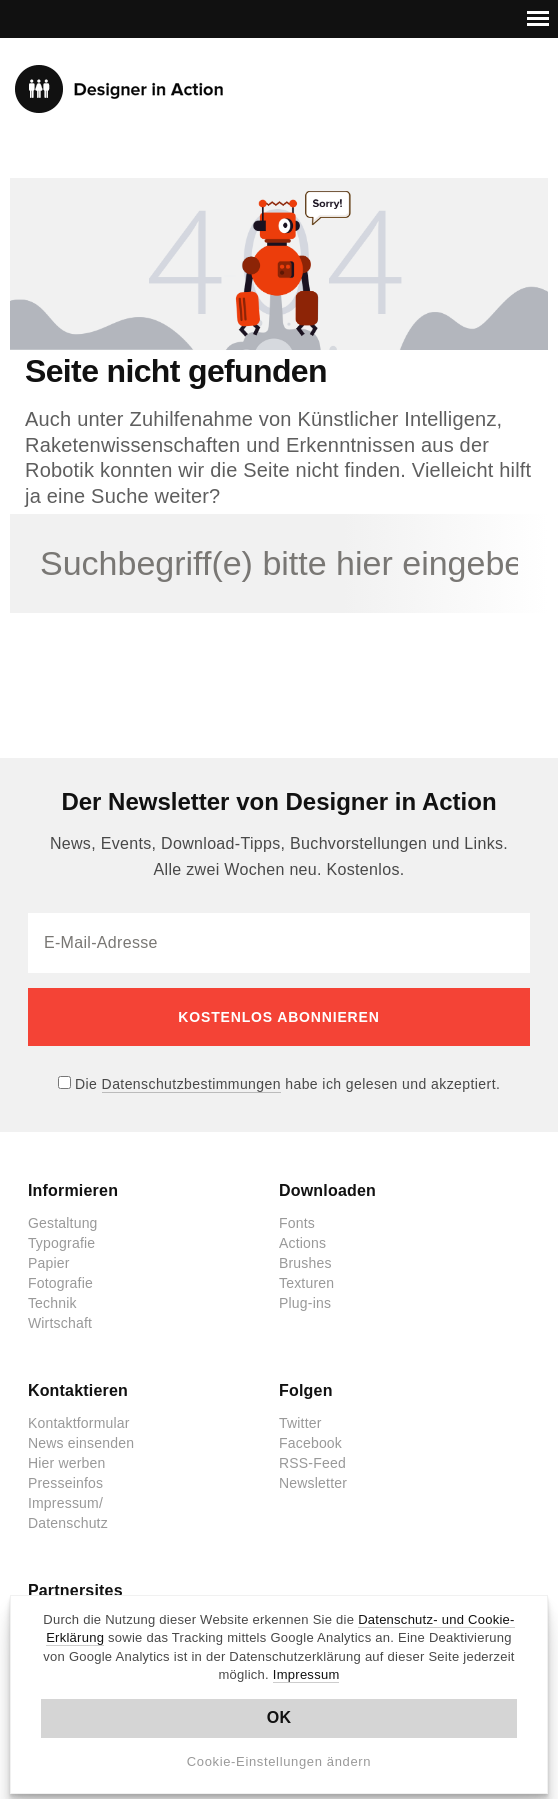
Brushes (305, 1263)
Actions (302, 1243)
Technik (52, 1303)
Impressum (306, 1674)
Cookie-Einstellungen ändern (279, 1761)
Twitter (300, 1423)
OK (279, 1717)
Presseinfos (65, 1483)
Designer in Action (119, 89)
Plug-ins (305, 1303)
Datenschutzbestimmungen (191, 1084)
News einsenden (81, 1443)
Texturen (306, 1283)
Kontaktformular (79, 1423)
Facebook (310, 1443)
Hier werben (67, 1463)
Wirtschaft (60, 1323)
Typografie (61, 1243)
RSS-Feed (312, 1463)
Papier (49, 1263)
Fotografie (60, 1283)
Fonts (297, 1223)
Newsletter (313, 1483)
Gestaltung (63, 1223)
